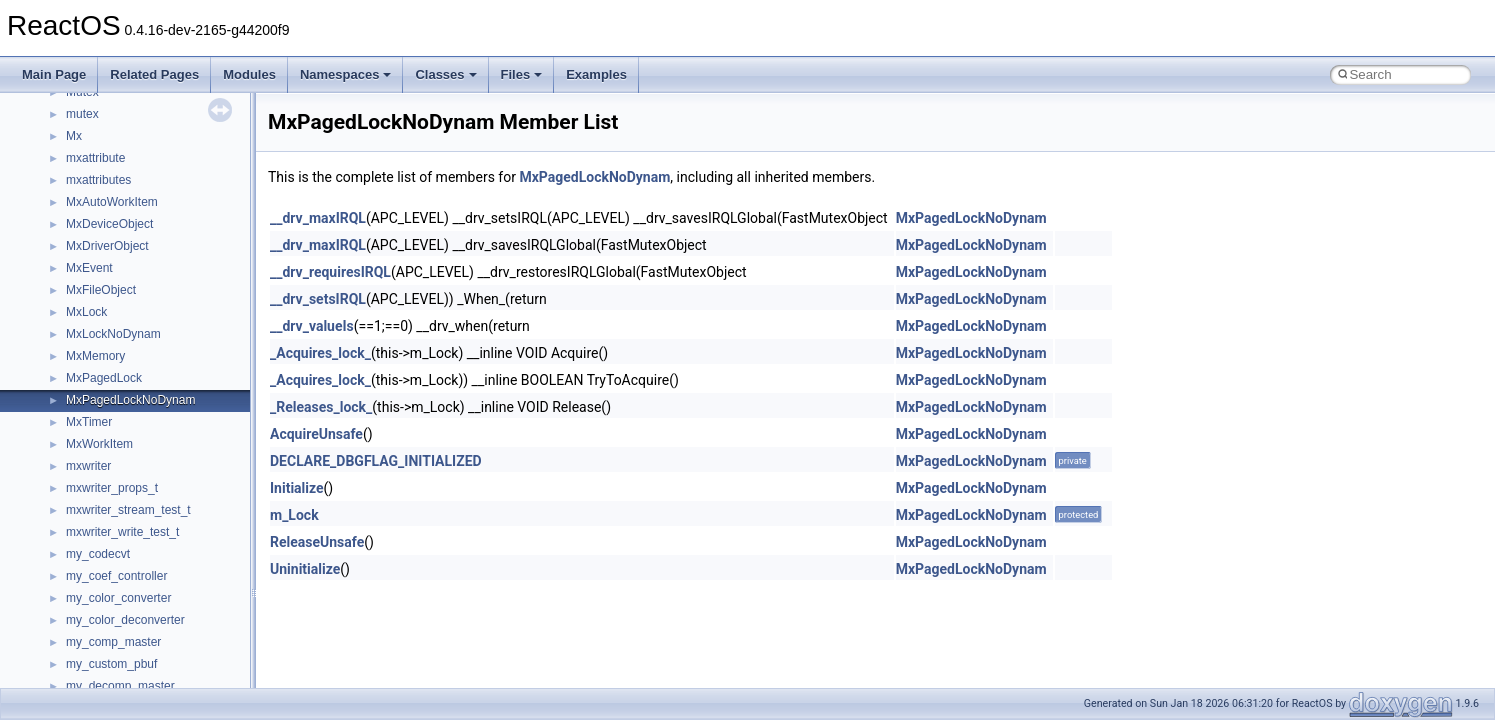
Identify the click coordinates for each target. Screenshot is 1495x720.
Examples (596, 74)
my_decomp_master (120, 686)
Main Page (54, 74)
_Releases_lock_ (321, 407)
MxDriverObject (107, 246)
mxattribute (95, 158)
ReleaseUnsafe (317, 542)
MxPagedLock (104, 378)
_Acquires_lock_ (320, 353)
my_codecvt (98, 554)
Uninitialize (305, 569)
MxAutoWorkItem (112, 202)
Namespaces (346, 74)
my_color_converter (118, 598)
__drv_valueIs (312, 326)
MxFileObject (101, 290)
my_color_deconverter (125, 620)
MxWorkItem (99, 444)
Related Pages (154, 74)
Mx (74, 136)
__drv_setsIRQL (318, 299)
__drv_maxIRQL (318, 218)
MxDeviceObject (109, 224)
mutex (82, 114)
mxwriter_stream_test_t (128, 510)
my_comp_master (113, 642)
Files (522, 74)
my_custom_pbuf (111, 664)
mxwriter (88, 466)
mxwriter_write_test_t (122, 532)
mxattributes (98, 180)
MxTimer (89, 422)
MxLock (86, 312)
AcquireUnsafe (316, 434)
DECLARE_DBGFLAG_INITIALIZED (376, 461)
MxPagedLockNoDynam (130, 400)
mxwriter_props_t (112, 488)
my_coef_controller (116, 576)
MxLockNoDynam (113, 334)
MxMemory (95, 356)
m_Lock (294, 515)
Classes (445, 74)
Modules (249, 74)
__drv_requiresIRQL (330, 272)
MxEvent (89, 268)
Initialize (297, 488)
